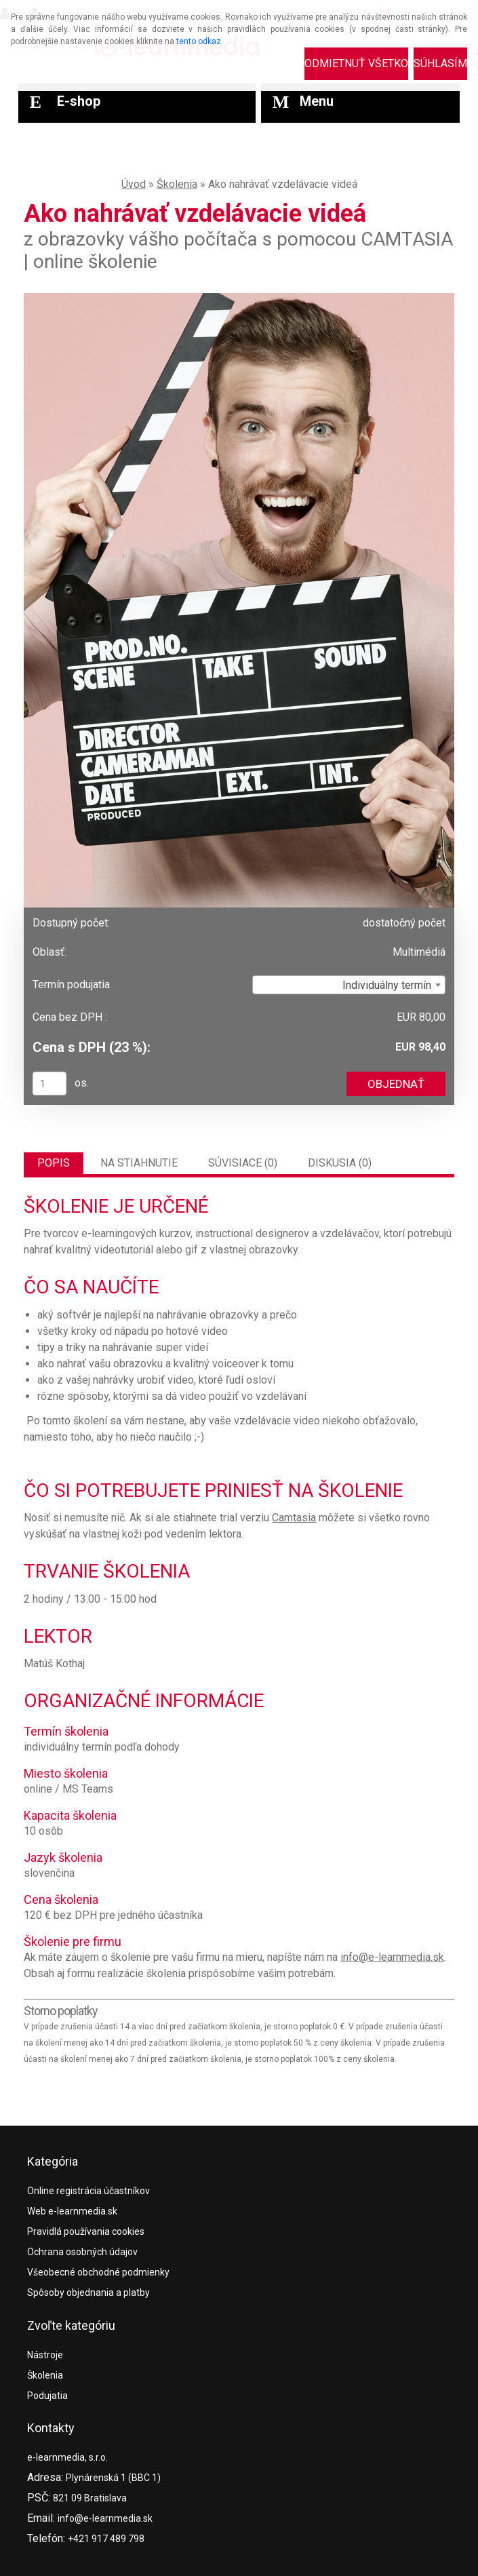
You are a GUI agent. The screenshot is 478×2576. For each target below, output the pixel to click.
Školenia (177, 184)
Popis (53, 1162)
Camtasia (294, 1517)
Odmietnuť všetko (356, 63)
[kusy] (49, 1083)
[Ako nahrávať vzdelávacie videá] (239, 298)
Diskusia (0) (340, 1162)
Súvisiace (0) (242, 1162)
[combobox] (348, 984)
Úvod (133, 184)
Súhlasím (440, 63)
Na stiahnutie (139, 1162)
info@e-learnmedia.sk (392, 1957)
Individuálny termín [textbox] (386, 985)
